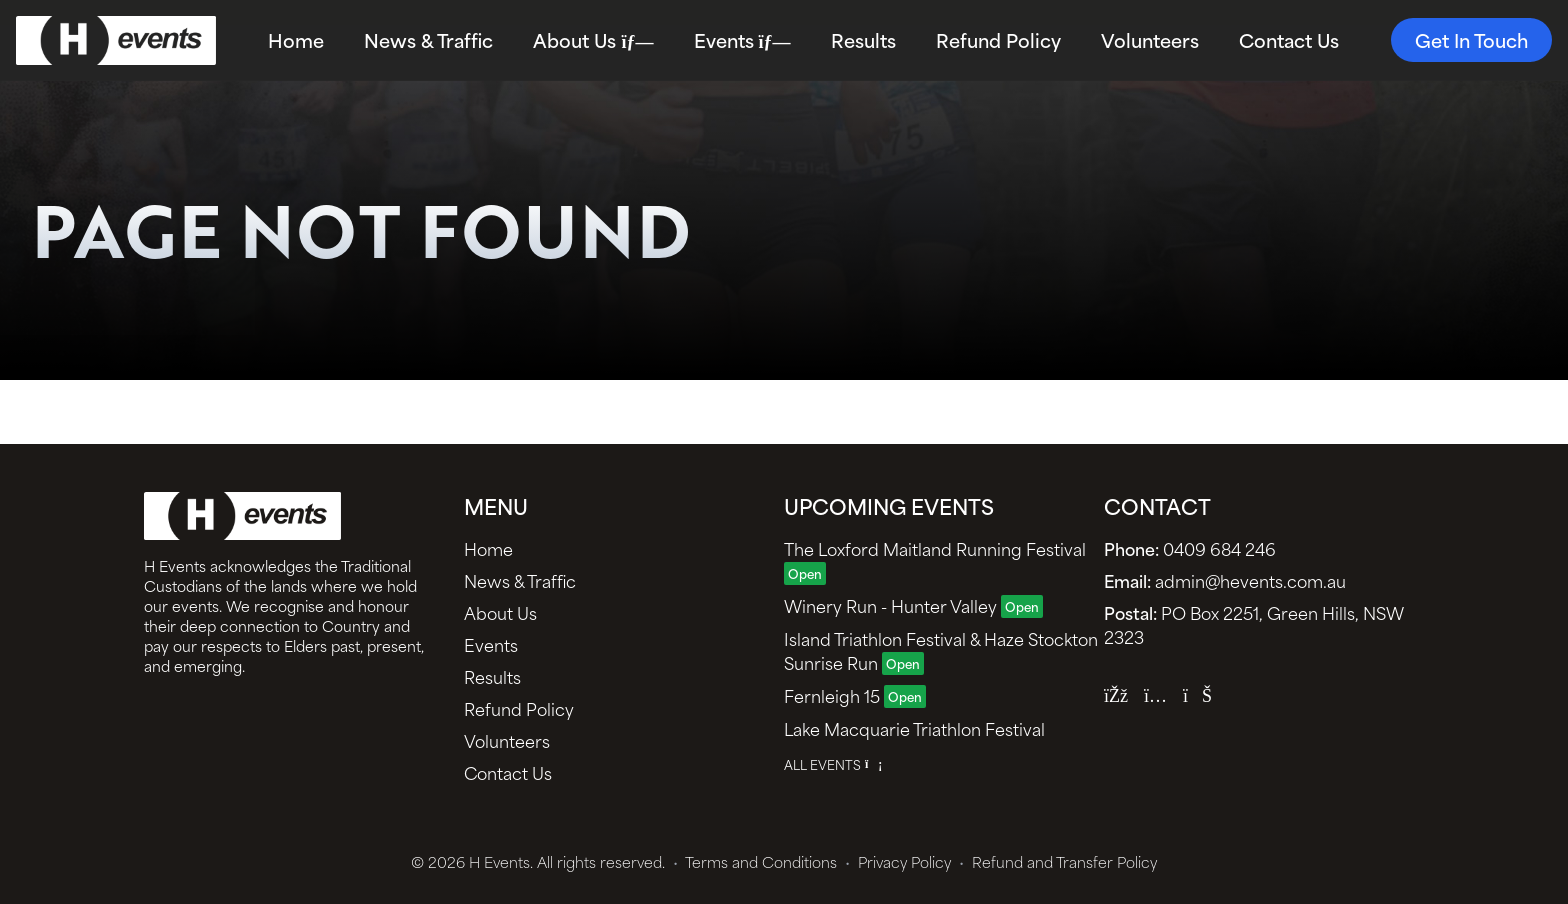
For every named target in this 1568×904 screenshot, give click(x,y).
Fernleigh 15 (855, 695)
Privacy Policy (898, 861)
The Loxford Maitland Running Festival (935, 560)
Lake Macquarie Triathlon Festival (914, 728)
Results (863, 40)
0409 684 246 (1190, 548)
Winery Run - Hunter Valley (913, 605)
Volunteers (1150, 40)
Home (296, 40)
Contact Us (1289, 40)
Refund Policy (998, 40)
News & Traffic (428, 40)
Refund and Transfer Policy (1058, 861)
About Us (593, 40)
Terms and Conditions (755, 861)
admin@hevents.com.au (1225, 580)
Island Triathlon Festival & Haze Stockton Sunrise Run (941, 650)
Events (742, 40)
